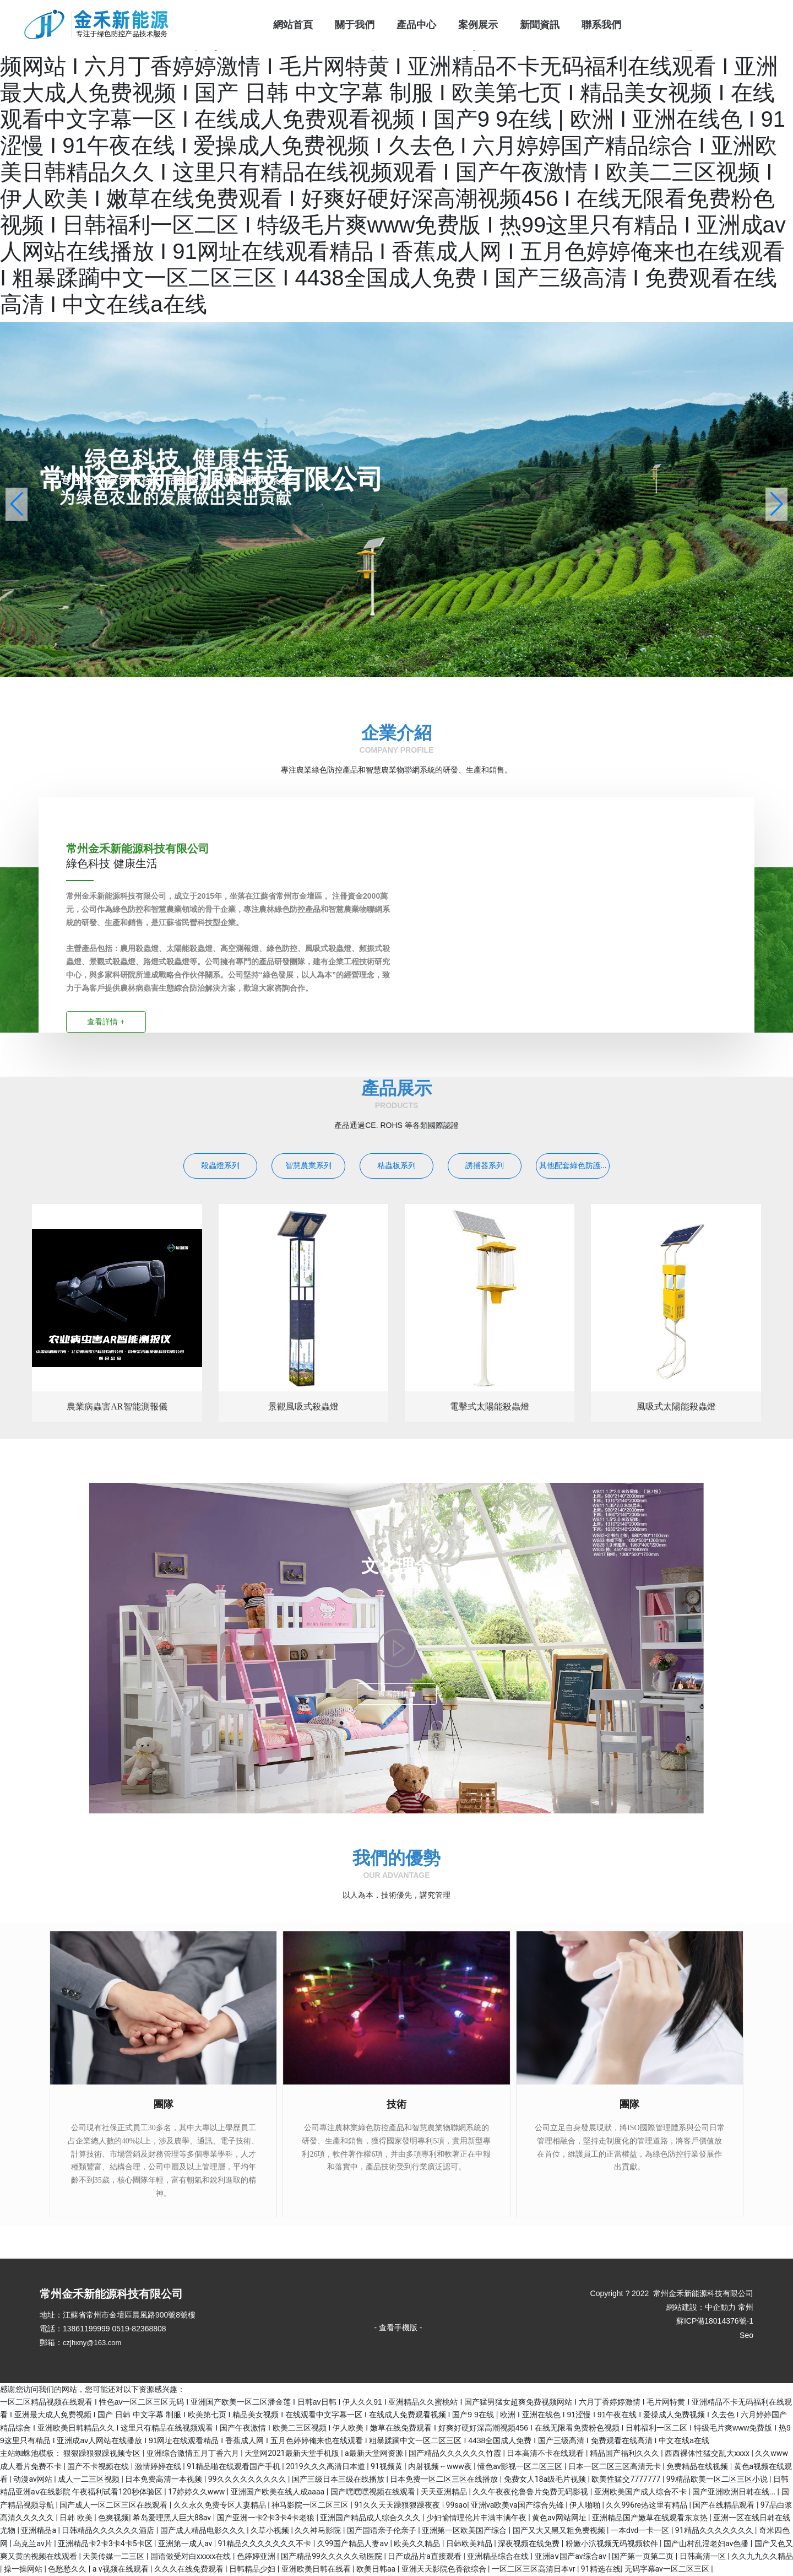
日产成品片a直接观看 (425, 2556)
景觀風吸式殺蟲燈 (303, 1406)
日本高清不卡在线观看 (546, 2453)
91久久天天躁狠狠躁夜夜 (398, 2505)
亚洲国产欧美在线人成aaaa (279, 2491)
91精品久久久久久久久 (715, 2530)
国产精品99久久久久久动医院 (332, 2556)
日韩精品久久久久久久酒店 (109, 2530)
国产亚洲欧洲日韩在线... (735, 2491)
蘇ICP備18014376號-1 (714, 2320)
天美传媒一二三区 (114, 2556)
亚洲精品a (39, 2530)
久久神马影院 (319, 2530)
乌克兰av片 (33, 2543)
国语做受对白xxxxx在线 (191, 2556)
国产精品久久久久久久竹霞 (456, 2453)
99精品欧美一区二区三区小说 (717, 2479)
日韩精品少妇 (253, 2568)
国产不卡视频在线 (99, 2466)
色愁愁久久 (68, 2568)
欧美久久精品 (418, 2543)
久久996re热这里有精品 (647, 2505)
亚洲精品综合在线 (498, 2556)
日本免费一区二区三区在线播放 (444, 2479)
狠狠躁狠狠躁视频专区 (102, 2453)
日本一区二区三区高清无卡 (615, 2466)
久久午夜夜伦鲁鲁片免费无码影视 (531, 2491)
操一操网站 (24, 2568)
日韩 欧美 (76, 2517)
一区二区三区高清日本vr (534, 2568)
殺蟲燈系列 (220, 1166)
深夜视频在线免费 (529, 2543)
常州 (745, 2307)
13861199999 (86, 2328)
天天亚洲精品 (445, 2491)
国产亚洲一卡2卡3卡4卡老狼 (267, 2517)
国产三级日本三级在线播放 (339, 2479)
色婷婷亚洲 (257, 2556)
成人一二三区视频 (89, 2479)
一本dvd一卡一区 (641, 2530)
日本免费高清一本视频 (164, 2479)
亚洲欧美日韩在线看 (316, 2568)
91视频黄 (387, 2466)
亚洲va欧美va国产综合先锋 (518, 2505)
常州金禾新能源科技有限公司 (211, 479)
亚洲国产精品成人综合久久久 (371, 2517)
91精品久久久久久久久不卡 (265, 2543)
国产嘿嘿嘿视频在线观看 (373, 2491)
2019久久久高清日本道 (326, 2466)
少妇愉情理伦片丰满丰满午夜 (477, 2517)
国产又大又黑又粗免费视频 (560, 2530)
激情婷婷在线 (159, 2466)
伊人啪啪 (585, 2505)
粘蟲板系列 (396, 1166)
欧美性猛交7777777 (626, 2479)
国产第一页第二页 (643, 2556)
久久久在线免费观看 (189, 2568)
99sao (457, 2505)
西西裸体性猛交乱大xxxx (708, 2453)
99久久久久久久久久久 (248, 2479)
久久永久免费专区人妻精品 (220, 2505)
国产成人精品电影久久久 (203, 2530)
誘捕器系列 (484, 1166)
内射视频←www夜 (441, 2466)
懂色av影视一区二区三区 (520, 2466)
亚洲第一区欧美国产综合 (465, 2530)
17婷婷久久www (197, 2491)
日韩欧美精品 (470, 2543)
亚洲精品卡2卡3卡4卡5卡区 (106, 2543)
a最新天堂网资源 (375, 2453)
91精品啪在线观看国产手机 (234, 2466)
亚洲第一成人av (186, 2543)
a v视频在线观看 (121, 2568)
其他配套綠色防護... (573, 1166)
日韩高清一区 (703, 2556)
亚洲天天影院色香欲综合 (444, 2568)
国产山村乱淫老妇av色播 (707, 2543)
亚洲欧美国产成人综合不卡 (641, 2491)
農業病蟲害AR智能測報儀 (117, 1406)
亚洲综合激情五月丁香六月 (193, 2453)
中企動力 (720, 2307)
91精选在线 (601, 2568)
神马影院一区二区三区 (310, 2505)
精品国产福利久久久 (625, 2453)
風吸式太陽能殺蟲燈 (676, 1406)
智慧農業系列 (308, 1166)
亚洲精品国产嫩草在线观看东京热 (650, 2517)
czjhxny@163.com (92, 2343)
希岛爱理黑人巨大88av (173, 2517)
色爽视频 (113, 2517)
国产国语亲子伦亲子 (382, 2530)
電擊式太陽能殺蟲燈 (489, 1406)
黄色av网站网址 (560, 2517)
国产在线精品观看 (724, 2505)
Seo (746, 2335)
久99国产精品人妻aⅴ (353, 2543)
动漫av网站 (33, 2479)
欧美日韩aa (377, 2568)
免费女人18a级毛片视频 (546, 2479)
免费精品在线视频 (698, 2466)
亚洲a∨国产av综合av (572, 2556)
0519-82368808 (139, 2328)
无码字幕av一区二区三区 (667, 2568)
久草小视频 (271, 2530)
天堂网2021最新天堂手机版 (293, 2453)
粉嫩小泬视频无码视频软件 (613, 2543)
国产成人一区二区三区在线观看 (114, 2505)
